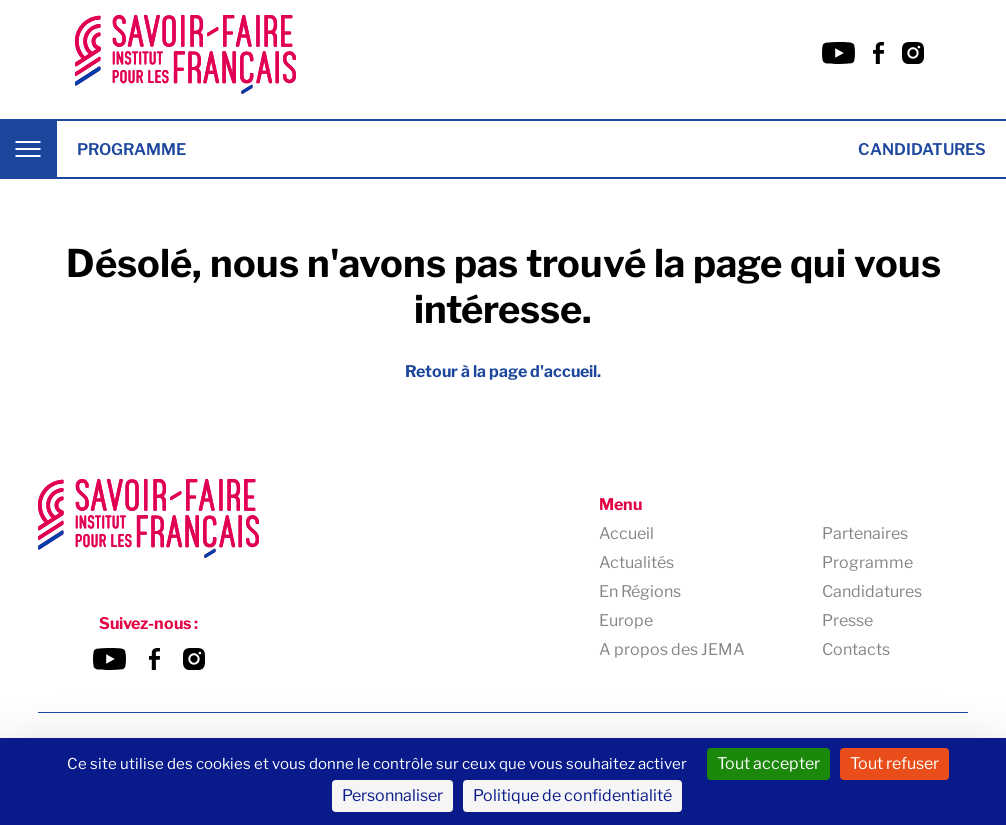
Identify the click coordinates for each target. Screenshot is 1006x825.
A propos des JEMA (672, 649)
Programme (131, 149)
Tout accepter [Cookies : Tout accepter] (768, 763)
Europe (626, 620)
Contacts (856, 649)
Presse (847, 620)
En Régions (640, 591)
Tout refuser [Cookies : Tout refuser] (894, 763)
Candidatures (922, 149)
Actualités (636, 562)
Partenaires (865, 533)
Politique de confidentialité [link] (572, 795)
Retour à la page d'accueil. (503, 371)
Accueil (626, 533)
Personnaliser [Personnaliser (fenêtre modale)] (392, 795)
